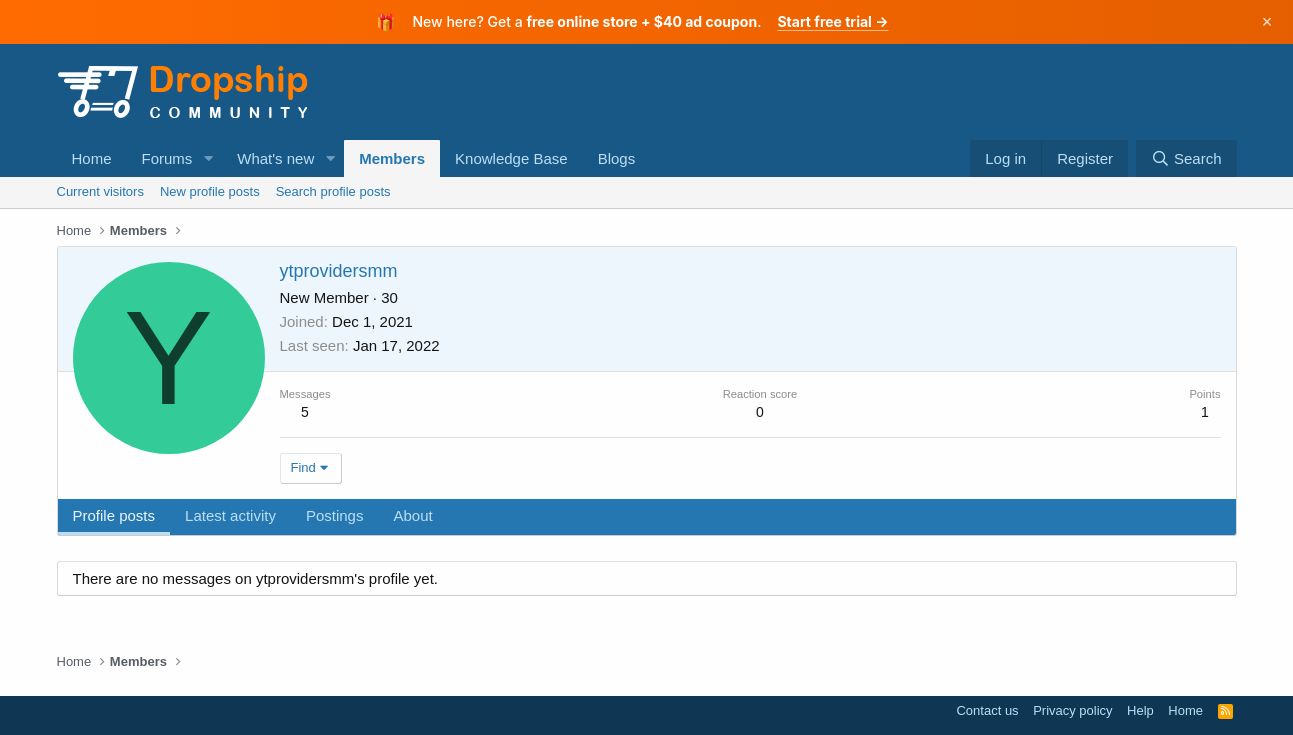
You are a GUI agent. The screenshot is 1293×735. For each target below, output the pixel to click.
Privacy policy (1072, 710)
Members (392, 158)
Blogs (617, 158)
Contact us (987, 710)
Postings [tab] (335, 515)
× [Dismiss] (1267, 22)
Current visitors (100, 191)
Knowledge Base (511, 158)
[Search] (1186, 158)
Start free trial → (832, 21)
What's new (275, 158)
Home (92, 158)
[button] (208, 158)
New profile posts (210, 191)
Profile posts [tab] (114, 515)
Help (1140, 710)
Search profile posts (333, 191)
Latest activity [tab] (230, 515)
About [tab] (412, 515)
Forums (167, 158)
